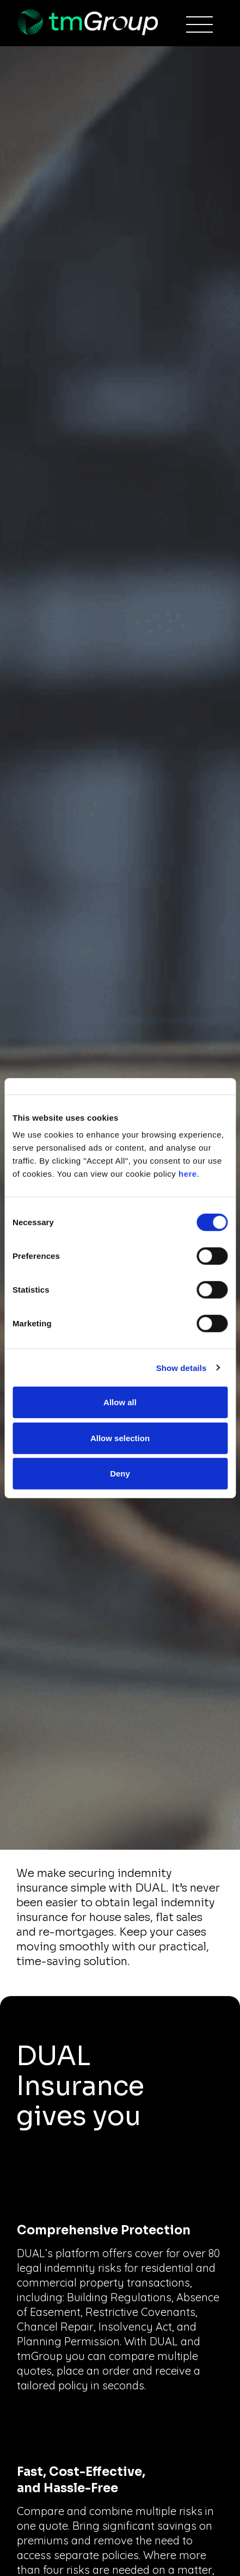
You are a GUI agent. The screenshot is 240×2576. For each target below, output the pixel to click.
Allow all (120, 1402)
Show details (181, 1367)
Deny (120, 1473)
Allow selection (120, 1437)
